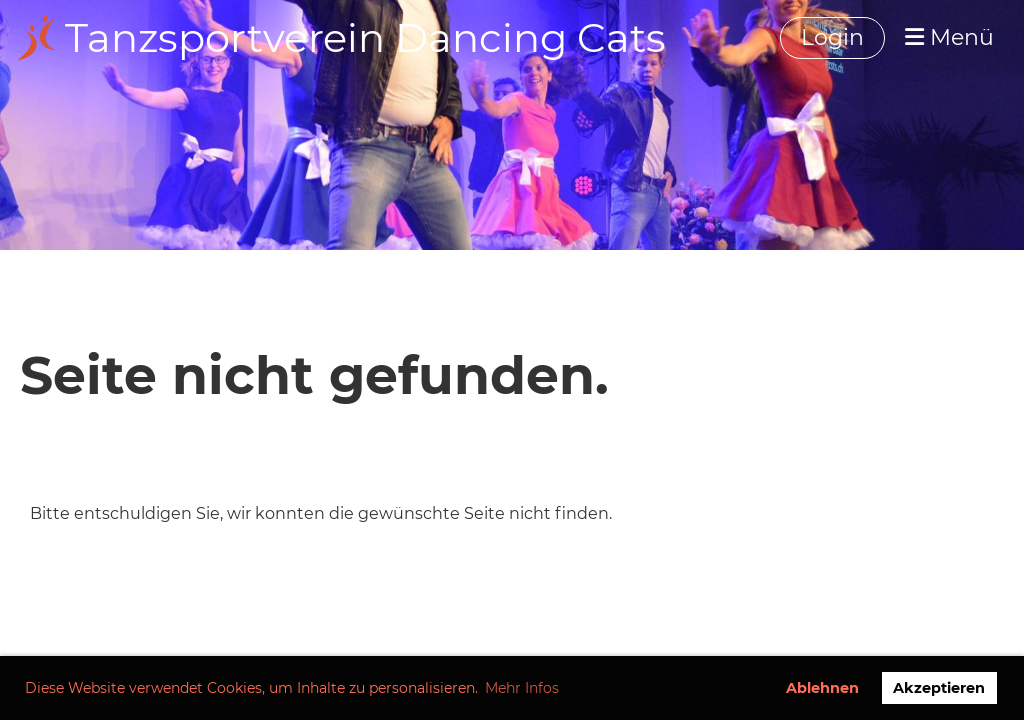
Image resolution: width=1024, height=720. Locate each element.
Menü (949, 37)
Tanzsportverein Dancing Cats (365, 37)
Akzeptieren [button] (939, 688)
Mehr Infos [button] (522, 688)
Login (832, 37)
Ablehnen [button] (822, 688)
